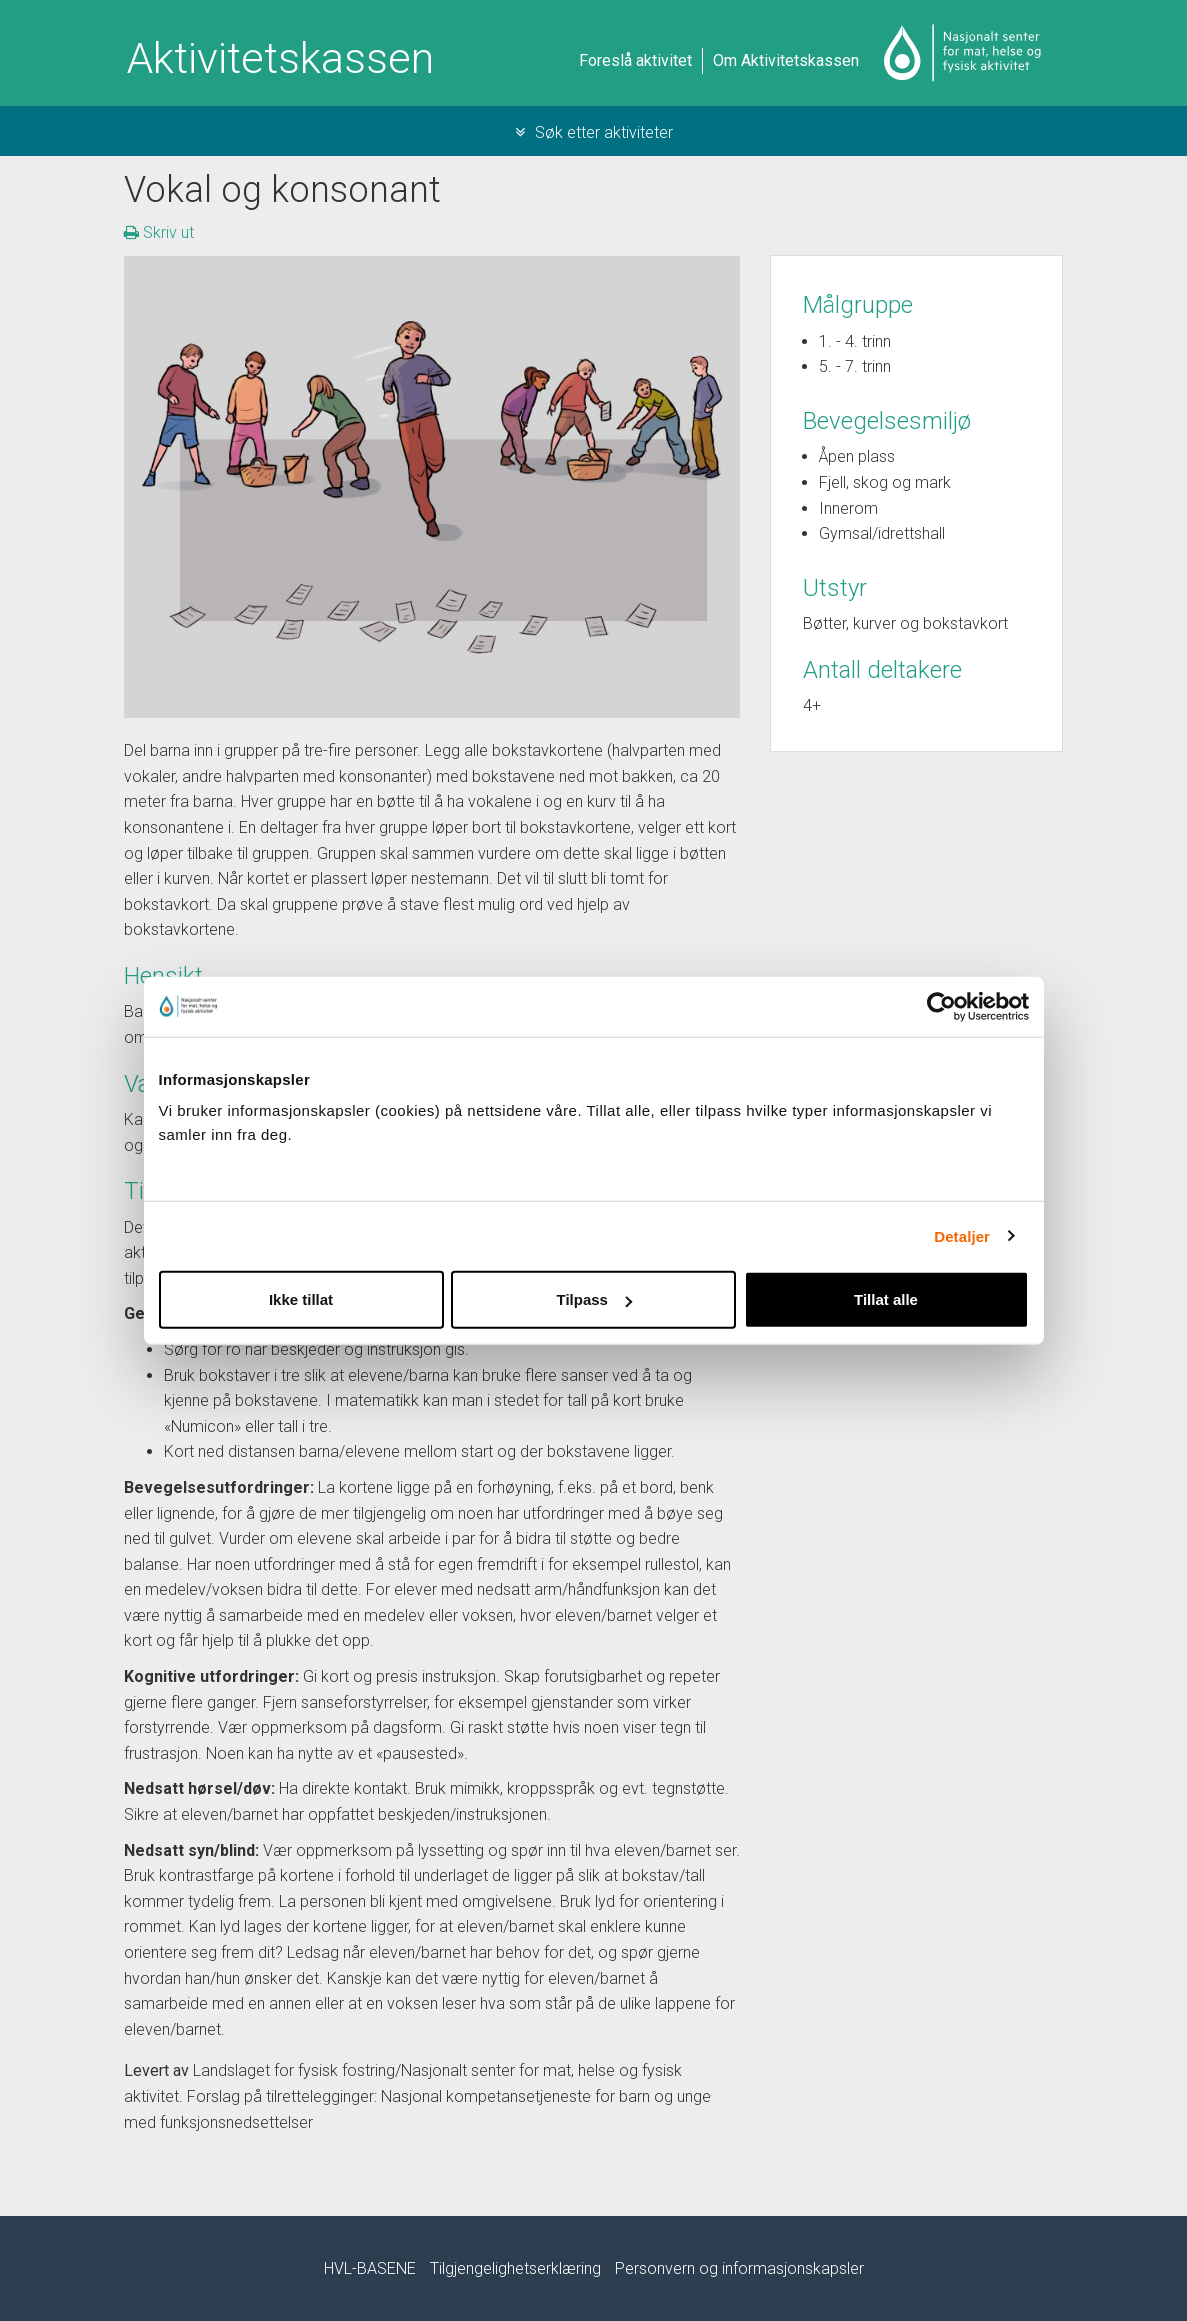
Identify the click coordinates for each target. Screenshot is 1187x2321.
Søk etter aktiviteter (594, 132)
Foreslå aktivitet (635, 60)
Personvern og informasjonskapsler (739, 2268)
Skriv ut (159, 232)
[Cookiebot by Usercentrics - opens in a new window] (941, 1006)
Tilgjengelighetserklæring (515, 2268)
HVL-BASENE (370, 2268)
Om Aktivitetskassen (786, 60)
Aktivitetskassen (280, 58)
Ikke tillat (301, 1299)
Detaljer (962, 1235)
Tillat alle (886, 1299)
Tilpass (594, 1299)
